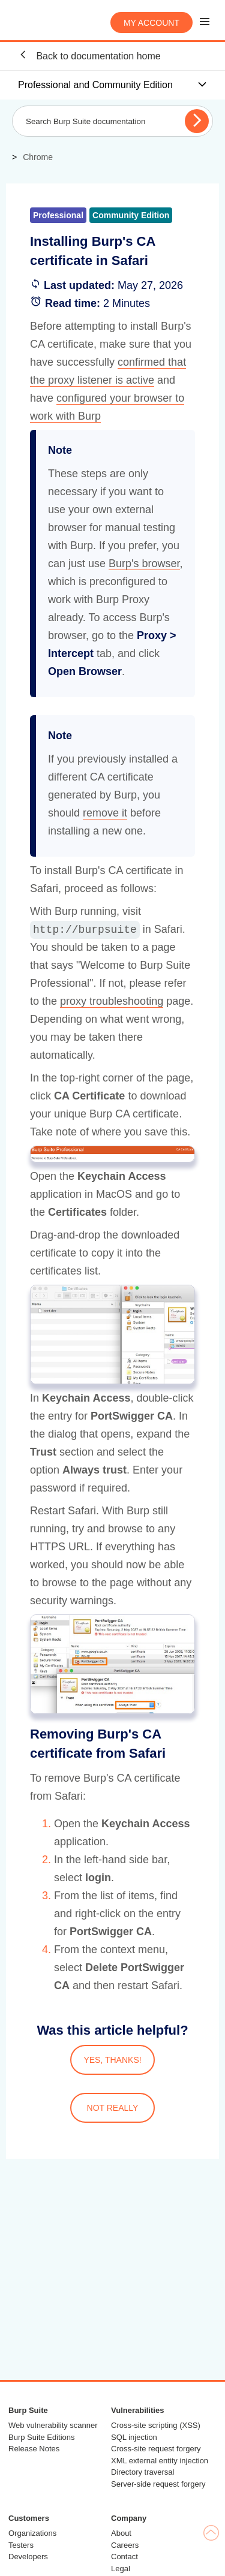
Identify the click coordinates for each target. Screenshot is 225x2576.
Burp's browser (144, 564)
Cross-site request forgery (156, 2448)
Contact (124, 2556)
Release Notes (33, 2448)
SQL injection (134, 2437)
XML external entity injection (159, 2460)
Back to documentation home (89, 55)
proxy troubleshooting (111, 1001)
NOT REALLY (113, 2108)
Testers (21, 2545)
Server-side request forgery (158, 2483)
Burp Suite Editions (41, 2437)
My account (151, 23)
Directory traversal (142, 2471)
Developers (28, 2556)
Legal (120, 2568)
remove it (105, 813)
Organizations (32, 2533)
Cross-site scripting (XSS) (155, 2425)
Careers (125, 2545)
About (121, 2533)
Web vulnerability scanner (53, 2425)
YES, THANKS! (112, 2060)
